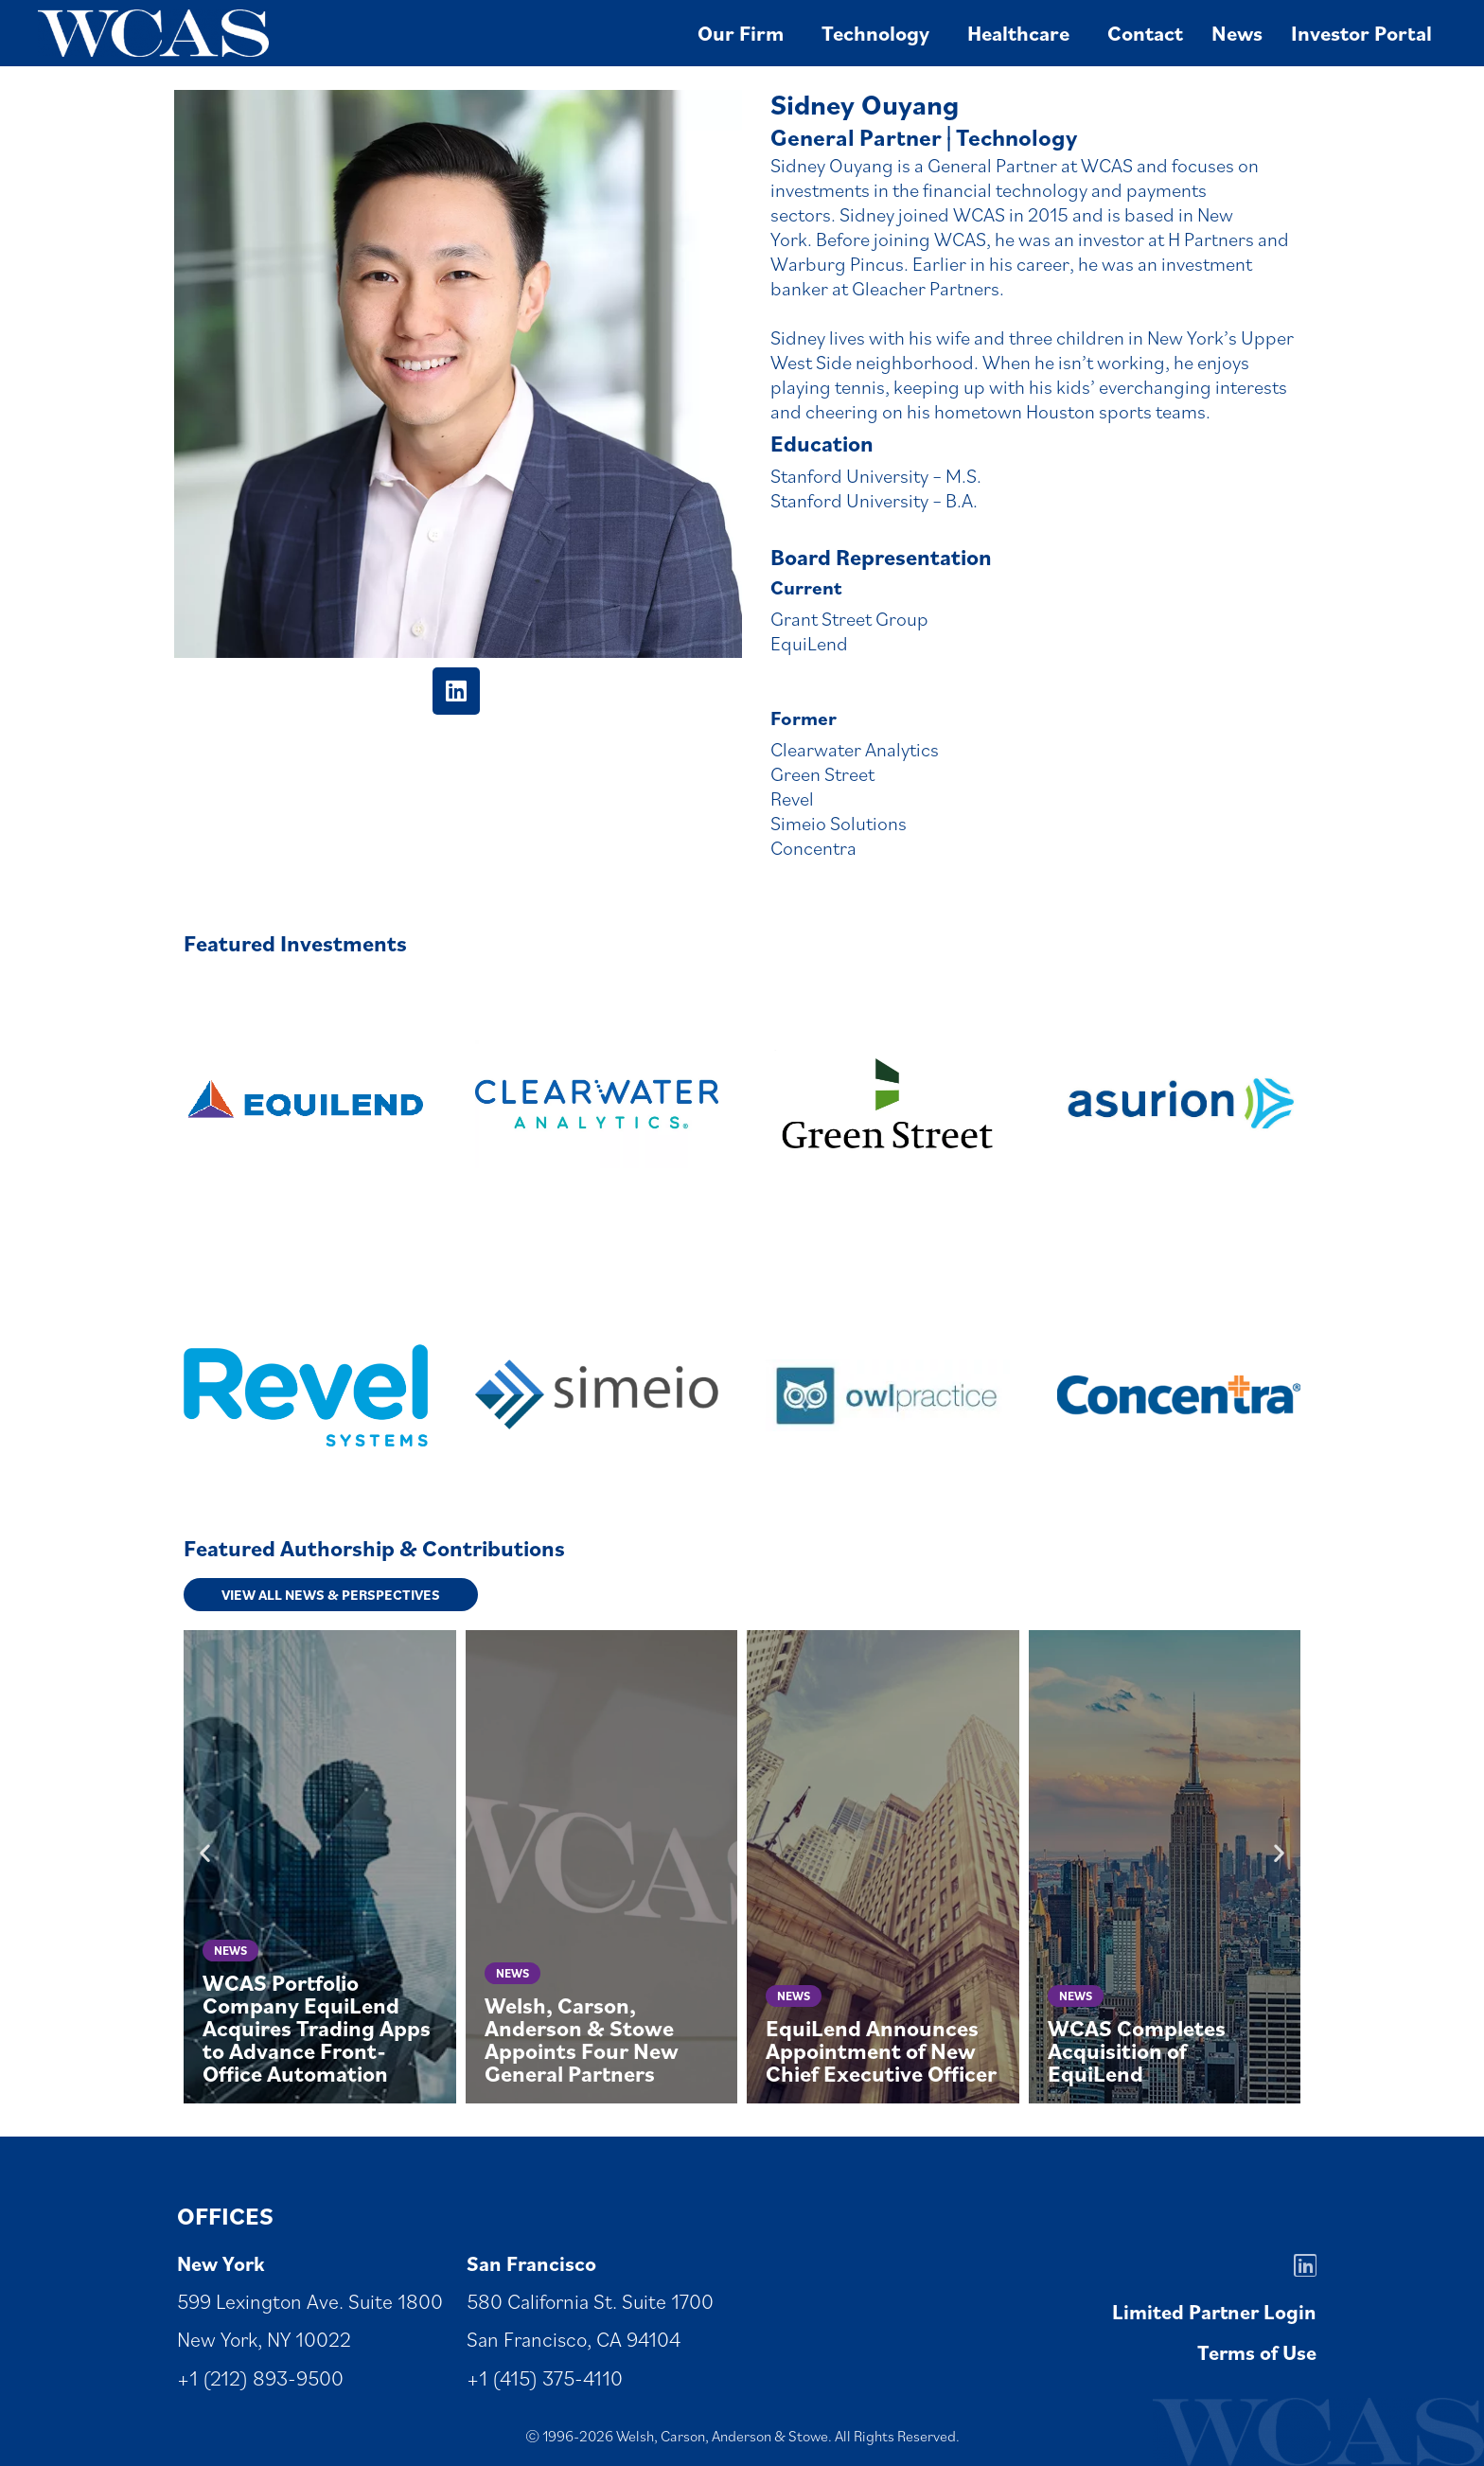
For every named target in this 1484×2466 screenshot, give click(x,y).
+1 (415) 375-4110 (545, 2377)
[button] (205, 1852)
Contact (1145, 33)
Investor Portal (1361, 33)
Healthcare (1023, 33)
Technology (880, 33)
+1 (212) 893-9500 (260, 2377)
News (1237, 33)
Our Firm (745, 33)
